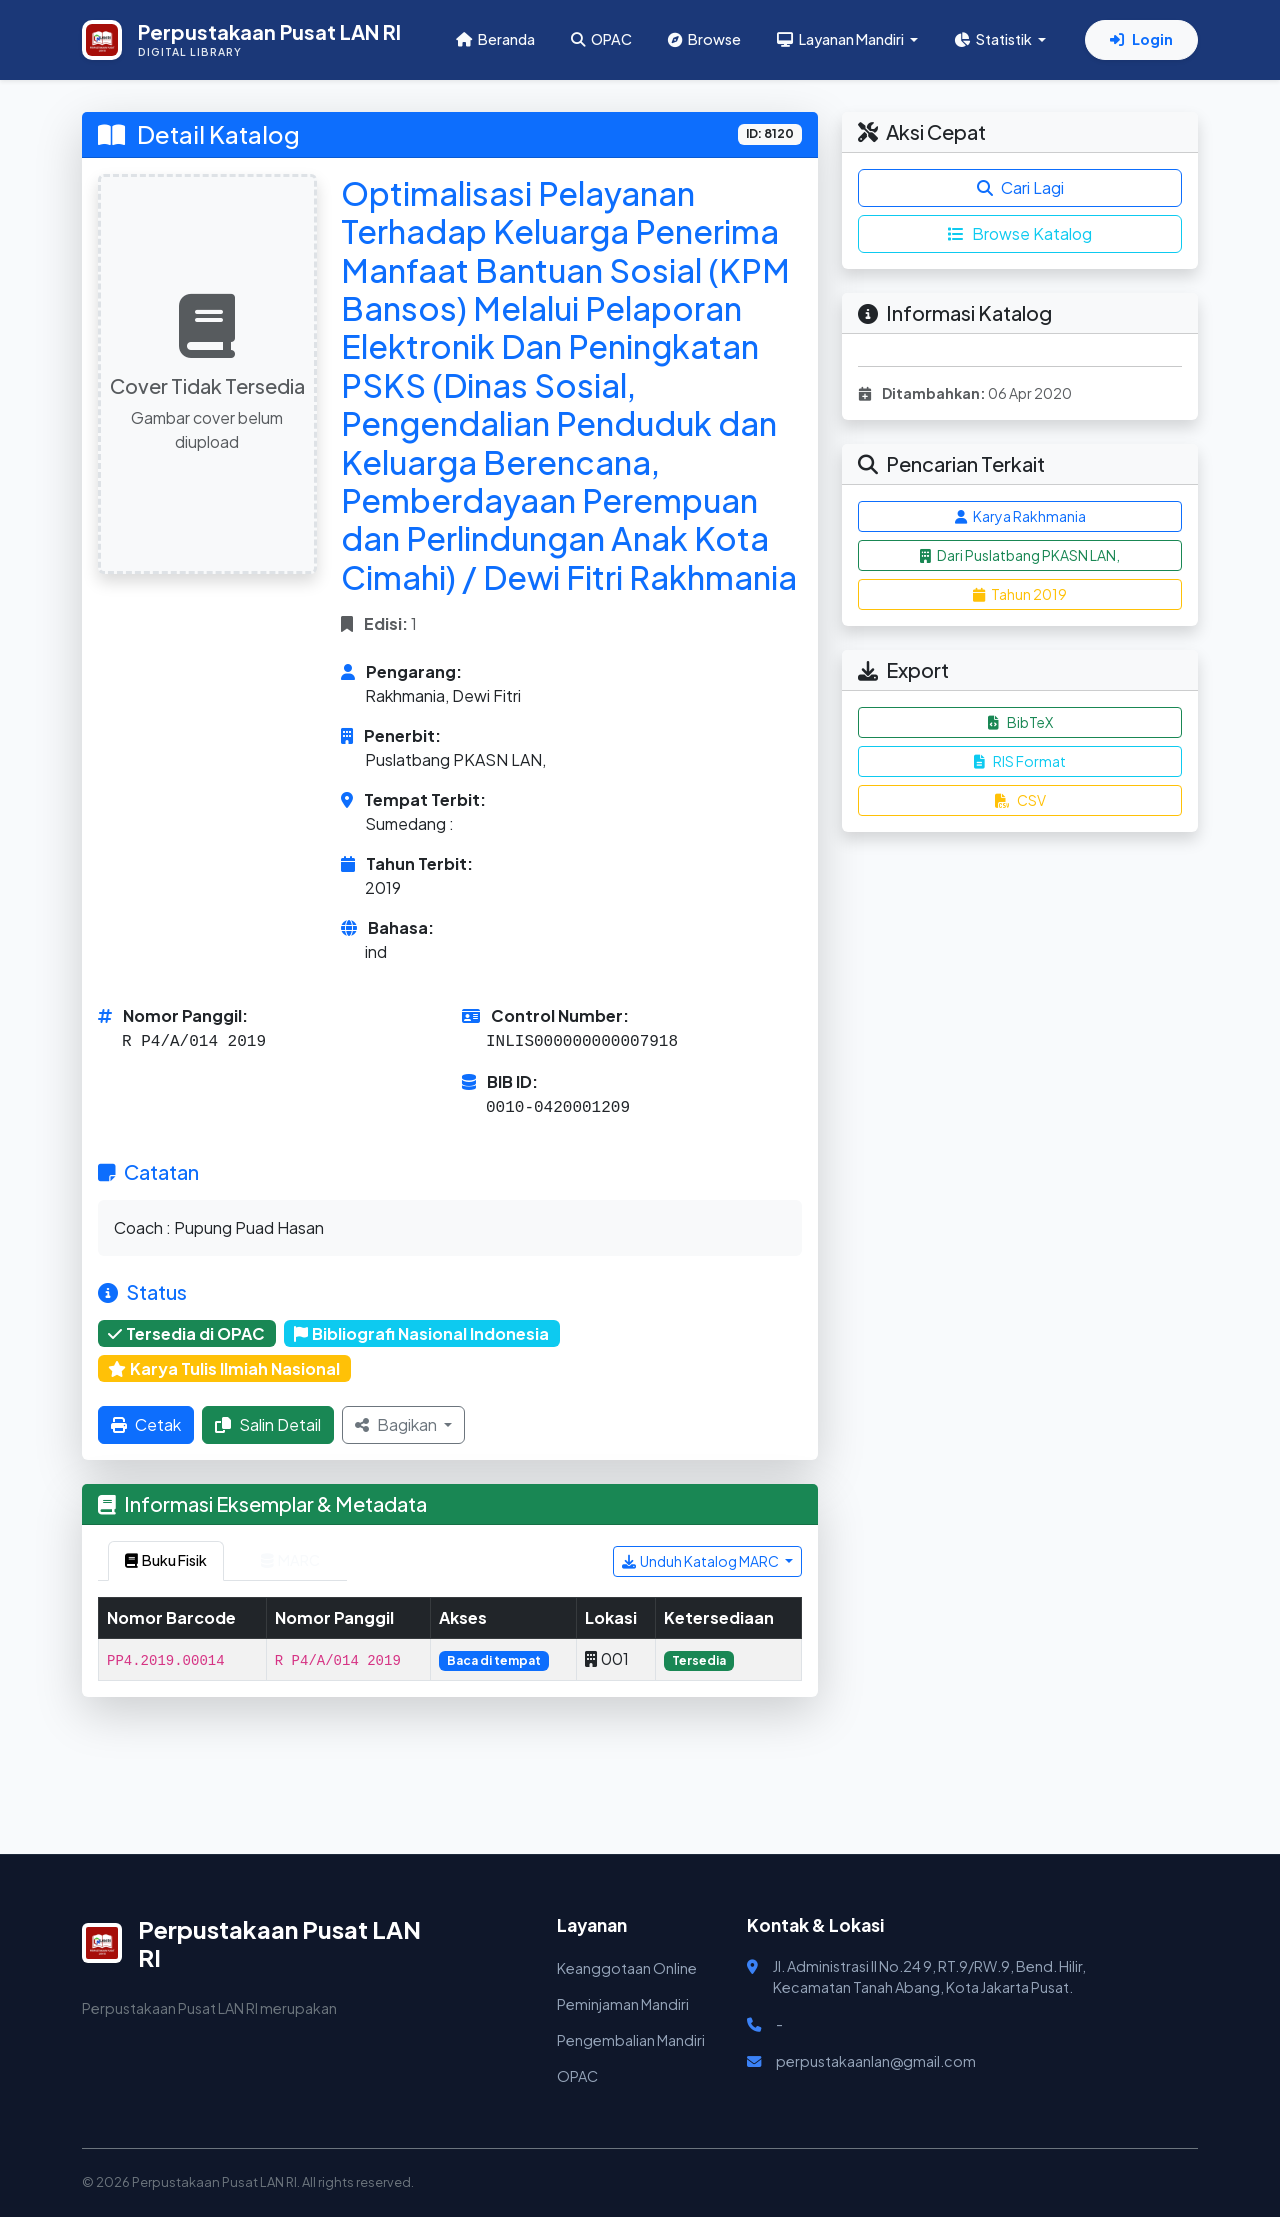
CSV (1020, 800)
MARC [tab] (290, 1560)
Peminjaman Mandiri (623, 2004)
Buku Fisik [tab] (166, 1560)
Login (1141, 39)
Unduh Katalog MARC (701, 1561)
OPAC (601, 39)
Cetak (146, 1424)
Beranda (495, 39)
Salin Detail (268, 1424)
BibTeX (1020, 722)
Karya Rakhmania (1020, 516)
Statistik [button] (994, 39)
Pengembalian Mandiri (631, 2040)
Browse (704, 39)
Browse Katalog (1020, 233)
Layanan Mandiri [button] (841, 39)
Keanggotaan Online (627, 1968)
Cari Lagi (1020, 187)
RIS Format (1020, 761)
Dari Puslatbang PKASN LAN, (1020, 555)
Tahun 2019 (1020, 594)
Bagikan (397, 1424)
